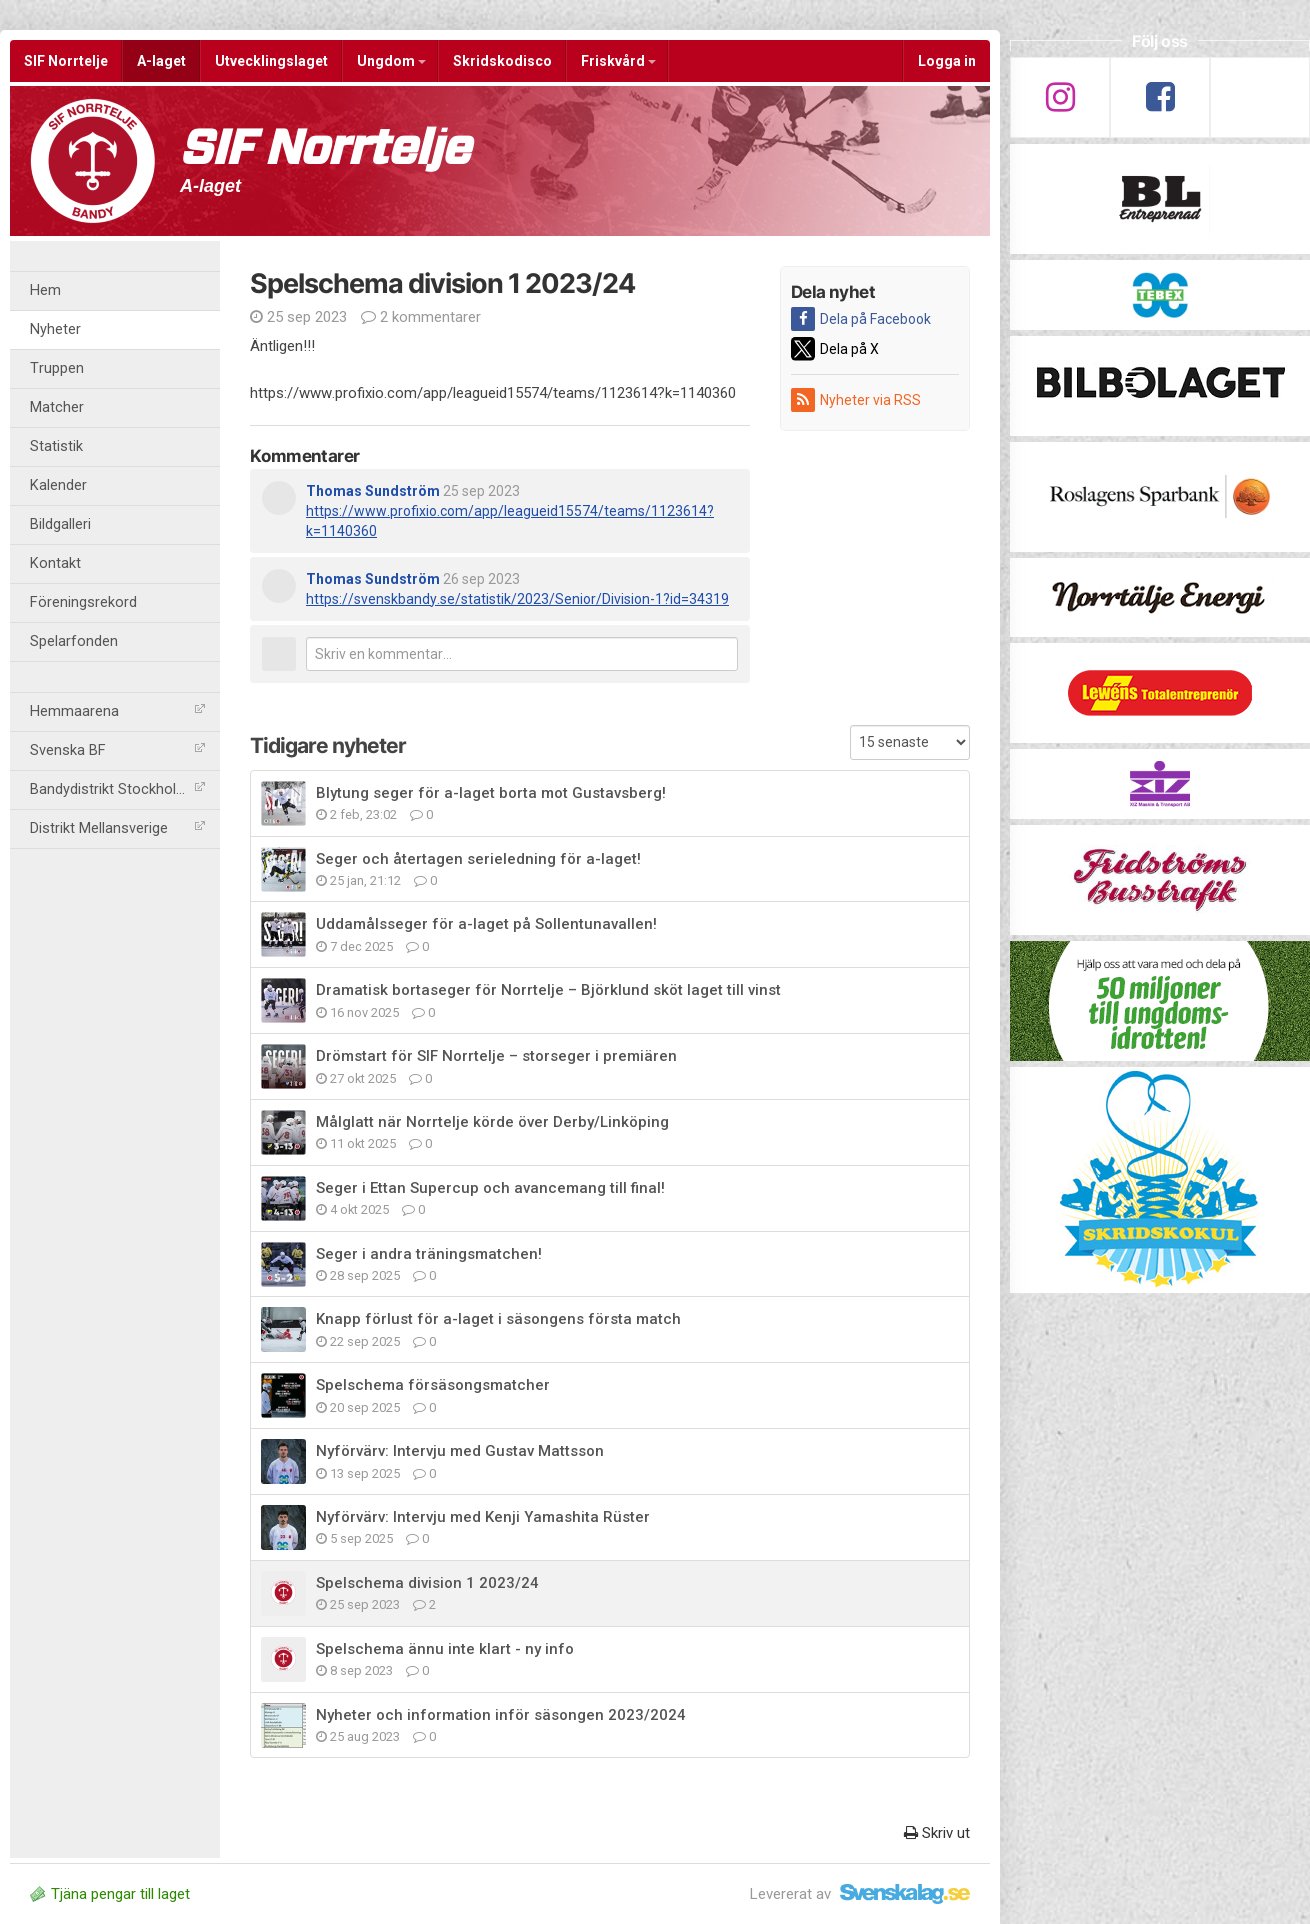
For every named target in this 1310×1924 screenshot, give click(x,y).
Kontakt (55, 563)
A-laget (161, 61)
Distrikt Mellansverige (117, 828)
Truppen (57, 368)
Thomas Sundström (373, 491)
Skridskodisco (502, 61)
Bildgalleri (60, 524)
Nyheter (55, 329)
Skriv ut (937, 1833)
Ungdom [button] (391, 61)
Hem (45, 290)
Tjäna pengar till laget (110, 1894)
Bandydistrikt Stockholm (117, 789)
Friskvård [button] (618, 61)
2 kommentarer (421, 317)
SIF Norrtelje (66, 61)
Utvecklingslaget (271, 61)
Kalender (58, 485)
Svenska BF (117, 750)
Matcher (57, 407)
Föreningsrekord (83, 602)
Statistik (56, 446)
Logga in (947, 61)
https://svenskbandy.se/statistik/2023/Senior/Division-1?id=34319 (517, 599)
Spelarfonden (74, 641)
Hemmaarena (117, 711)
